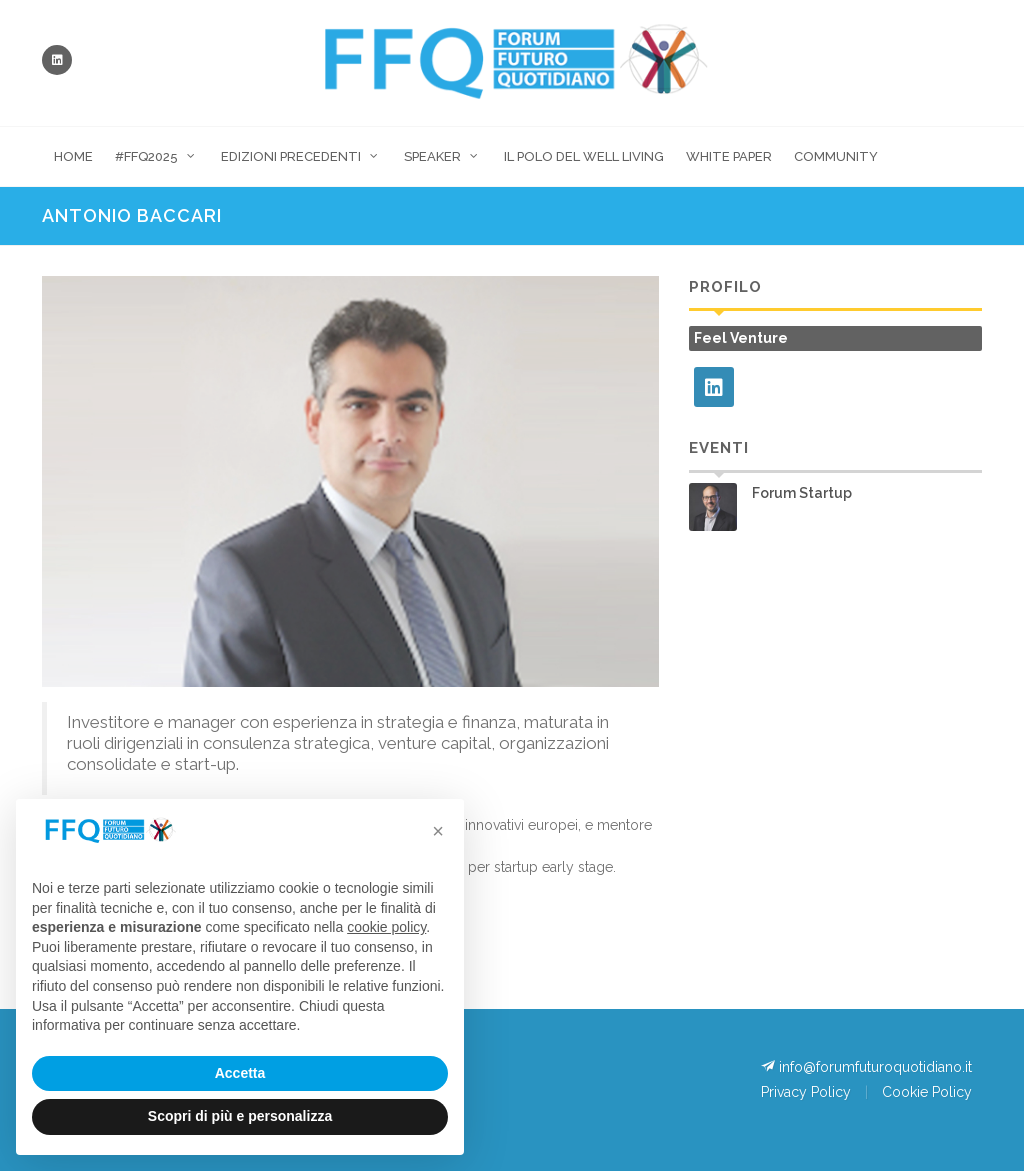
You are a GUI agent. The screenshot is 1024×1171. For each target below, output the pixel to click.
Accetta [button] (240, 1073)
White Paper (729, 156)
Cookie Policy (927, 1092)
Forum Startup (802, 493)
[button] (438, 831)
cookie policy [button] (386, 927)
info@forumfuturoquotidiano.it (866, 1066)
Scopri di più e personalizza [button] (240, 1116)
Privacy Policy (806, 1092)
